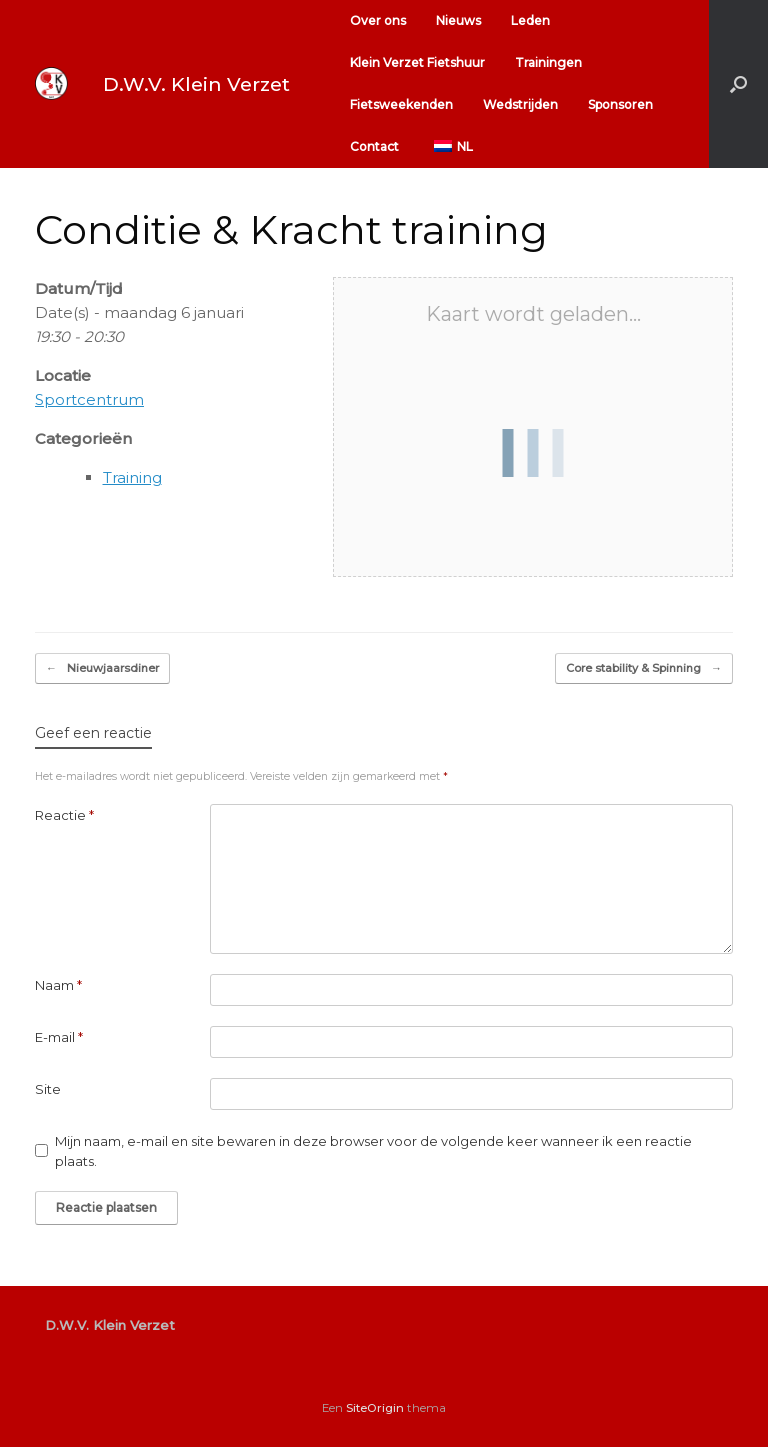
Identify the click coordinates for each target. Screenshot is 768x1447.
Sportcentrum (89, 399)
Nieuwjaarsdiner (102, 668)
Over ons (378, 20)
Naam (58, 985)
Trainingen (548, 62)
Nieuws (458, 20)
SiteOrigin (375, 1408)
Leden (530, 20)
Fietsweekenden (401, 104)
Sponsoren (620, 104)
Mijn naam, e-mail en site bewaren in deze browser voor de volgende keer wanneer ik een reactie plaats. (373, 1151)
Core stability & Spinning (644, 668)
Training (132, 477)
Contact (374, 146)
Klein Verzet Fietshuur (417, 62)
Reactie (64, 815)
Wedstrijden (520, 104)
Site (48, 1089)
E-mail (59, 1037)
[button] (738, 84)
